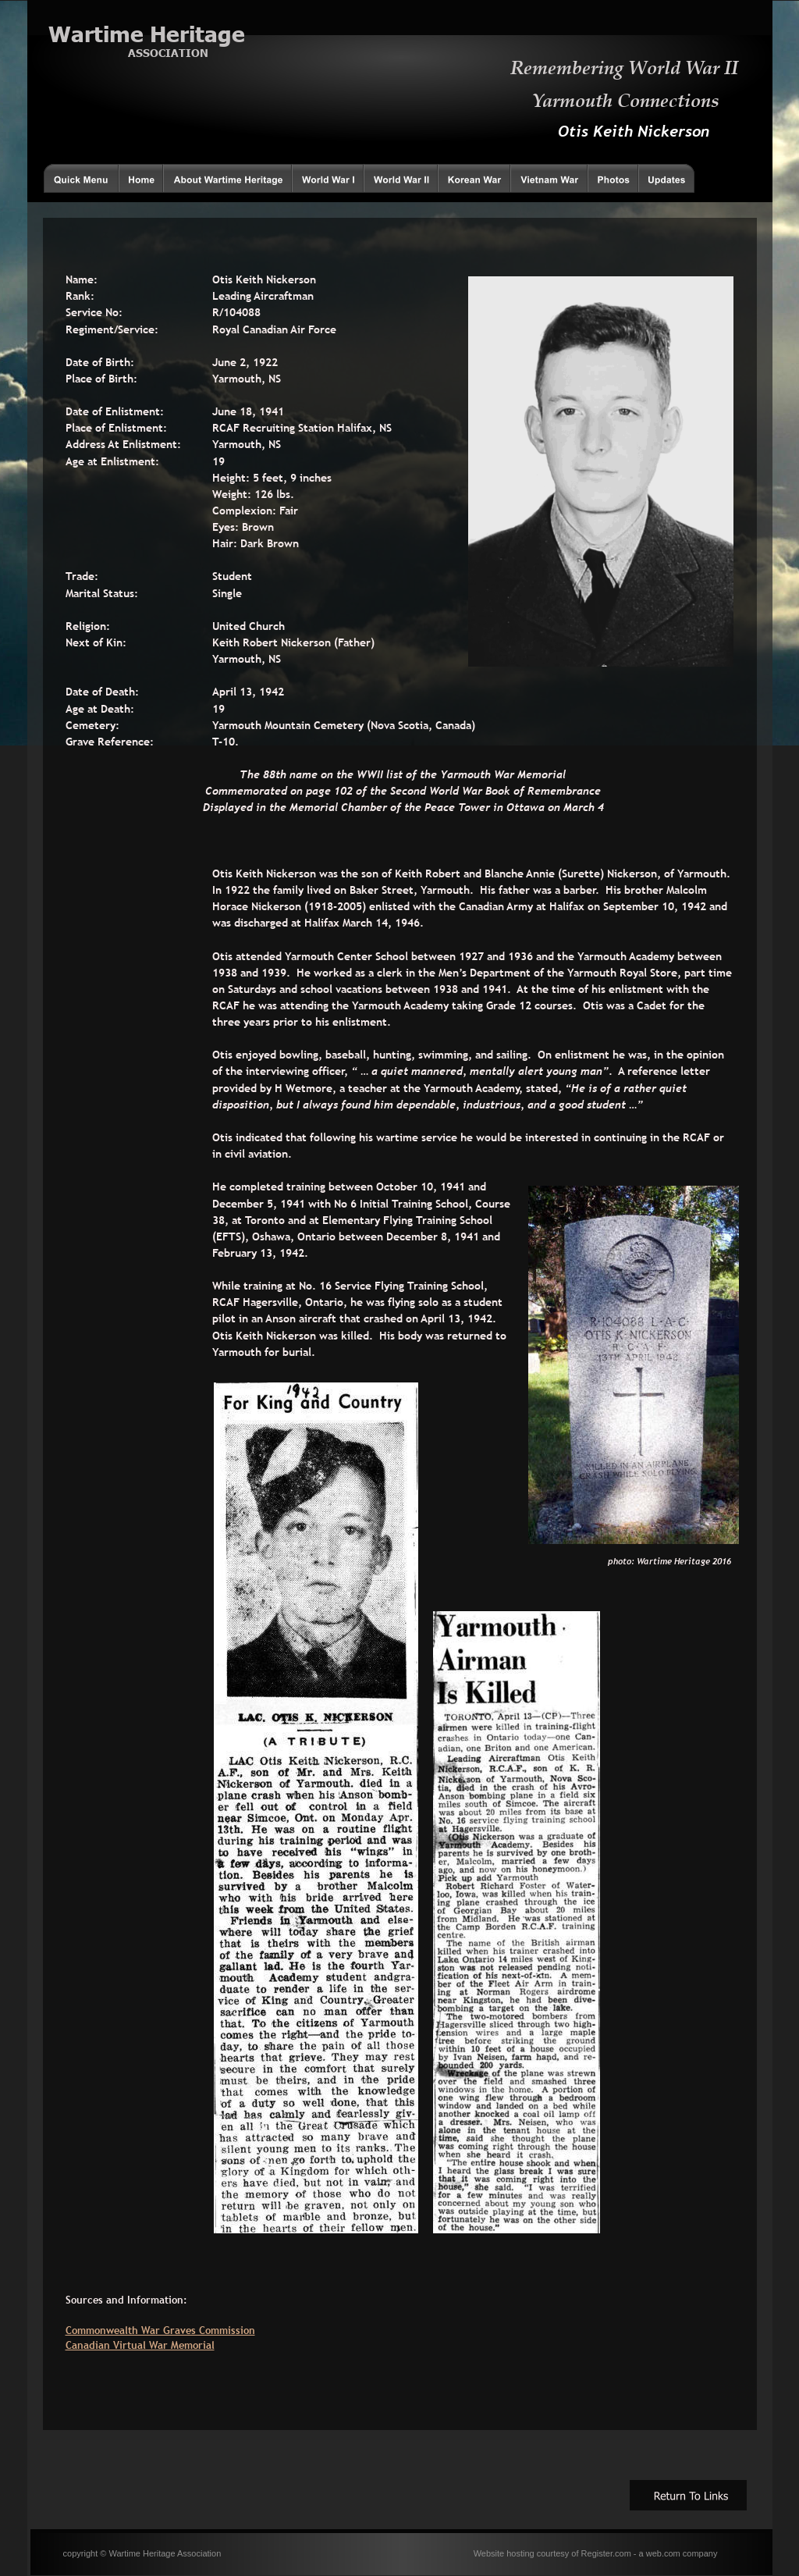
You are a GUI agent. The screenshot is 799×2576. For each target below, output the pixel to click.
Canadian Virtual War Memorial (140, 2345)
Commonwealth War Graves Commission (160, 2330)
